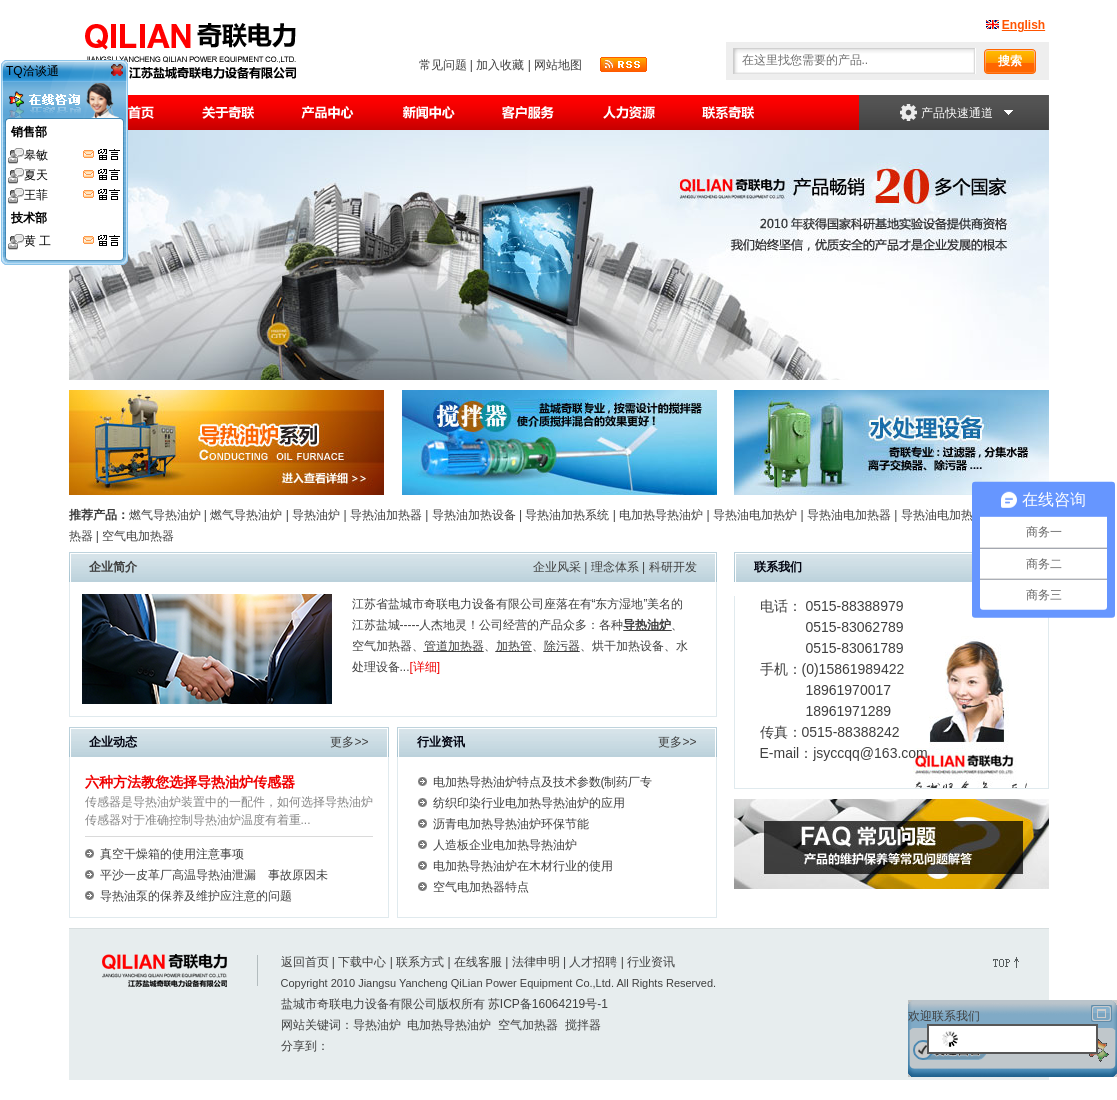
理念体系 (615, 567)
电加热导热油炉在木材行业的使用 (523, 866)
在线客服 (478, 962)
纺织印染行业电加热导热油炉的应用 (529, 803)
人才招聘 (593, 962)
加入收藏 (500, 65)
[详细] (425, 667)
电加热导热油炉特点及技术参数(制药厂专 (543, 782)
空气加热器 (382, 646)
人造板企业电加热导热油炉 (505, 845)
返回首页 (305, 962)
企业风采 (557, 567)
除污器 (562, 646)
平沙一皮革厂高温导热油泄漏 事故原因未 (214, 875)
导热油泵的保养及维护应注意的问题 (196, 896)
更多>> (349, 742)
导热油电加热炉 (755, 515)
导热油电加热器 (849, 515)
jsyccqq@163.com (870, 753)
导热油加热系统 (567, 515)
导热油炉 (316, 515)
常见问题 (443, 65)
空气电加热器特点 (481, 887)
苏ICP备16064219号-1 (548, 1004)
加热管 (514, 646)
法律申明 (536, 962)
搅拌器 (583, 1025)
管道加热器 (454, 646)
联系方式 (420, 962)
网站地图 (558, 65)
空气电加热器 (136, 536)
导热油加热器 (386, 515)
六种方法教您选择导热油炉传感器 (190, 782)
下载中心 (362, 962)
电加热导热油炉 (661, 515)
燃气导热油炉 (165, 515)
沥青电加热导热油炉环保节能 (511, 824)
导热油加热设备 (474, 515)
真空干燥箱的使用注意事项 (172, 854)
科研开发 (673, 567)
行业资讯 (651, 962)
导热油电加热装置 (949, 515)
